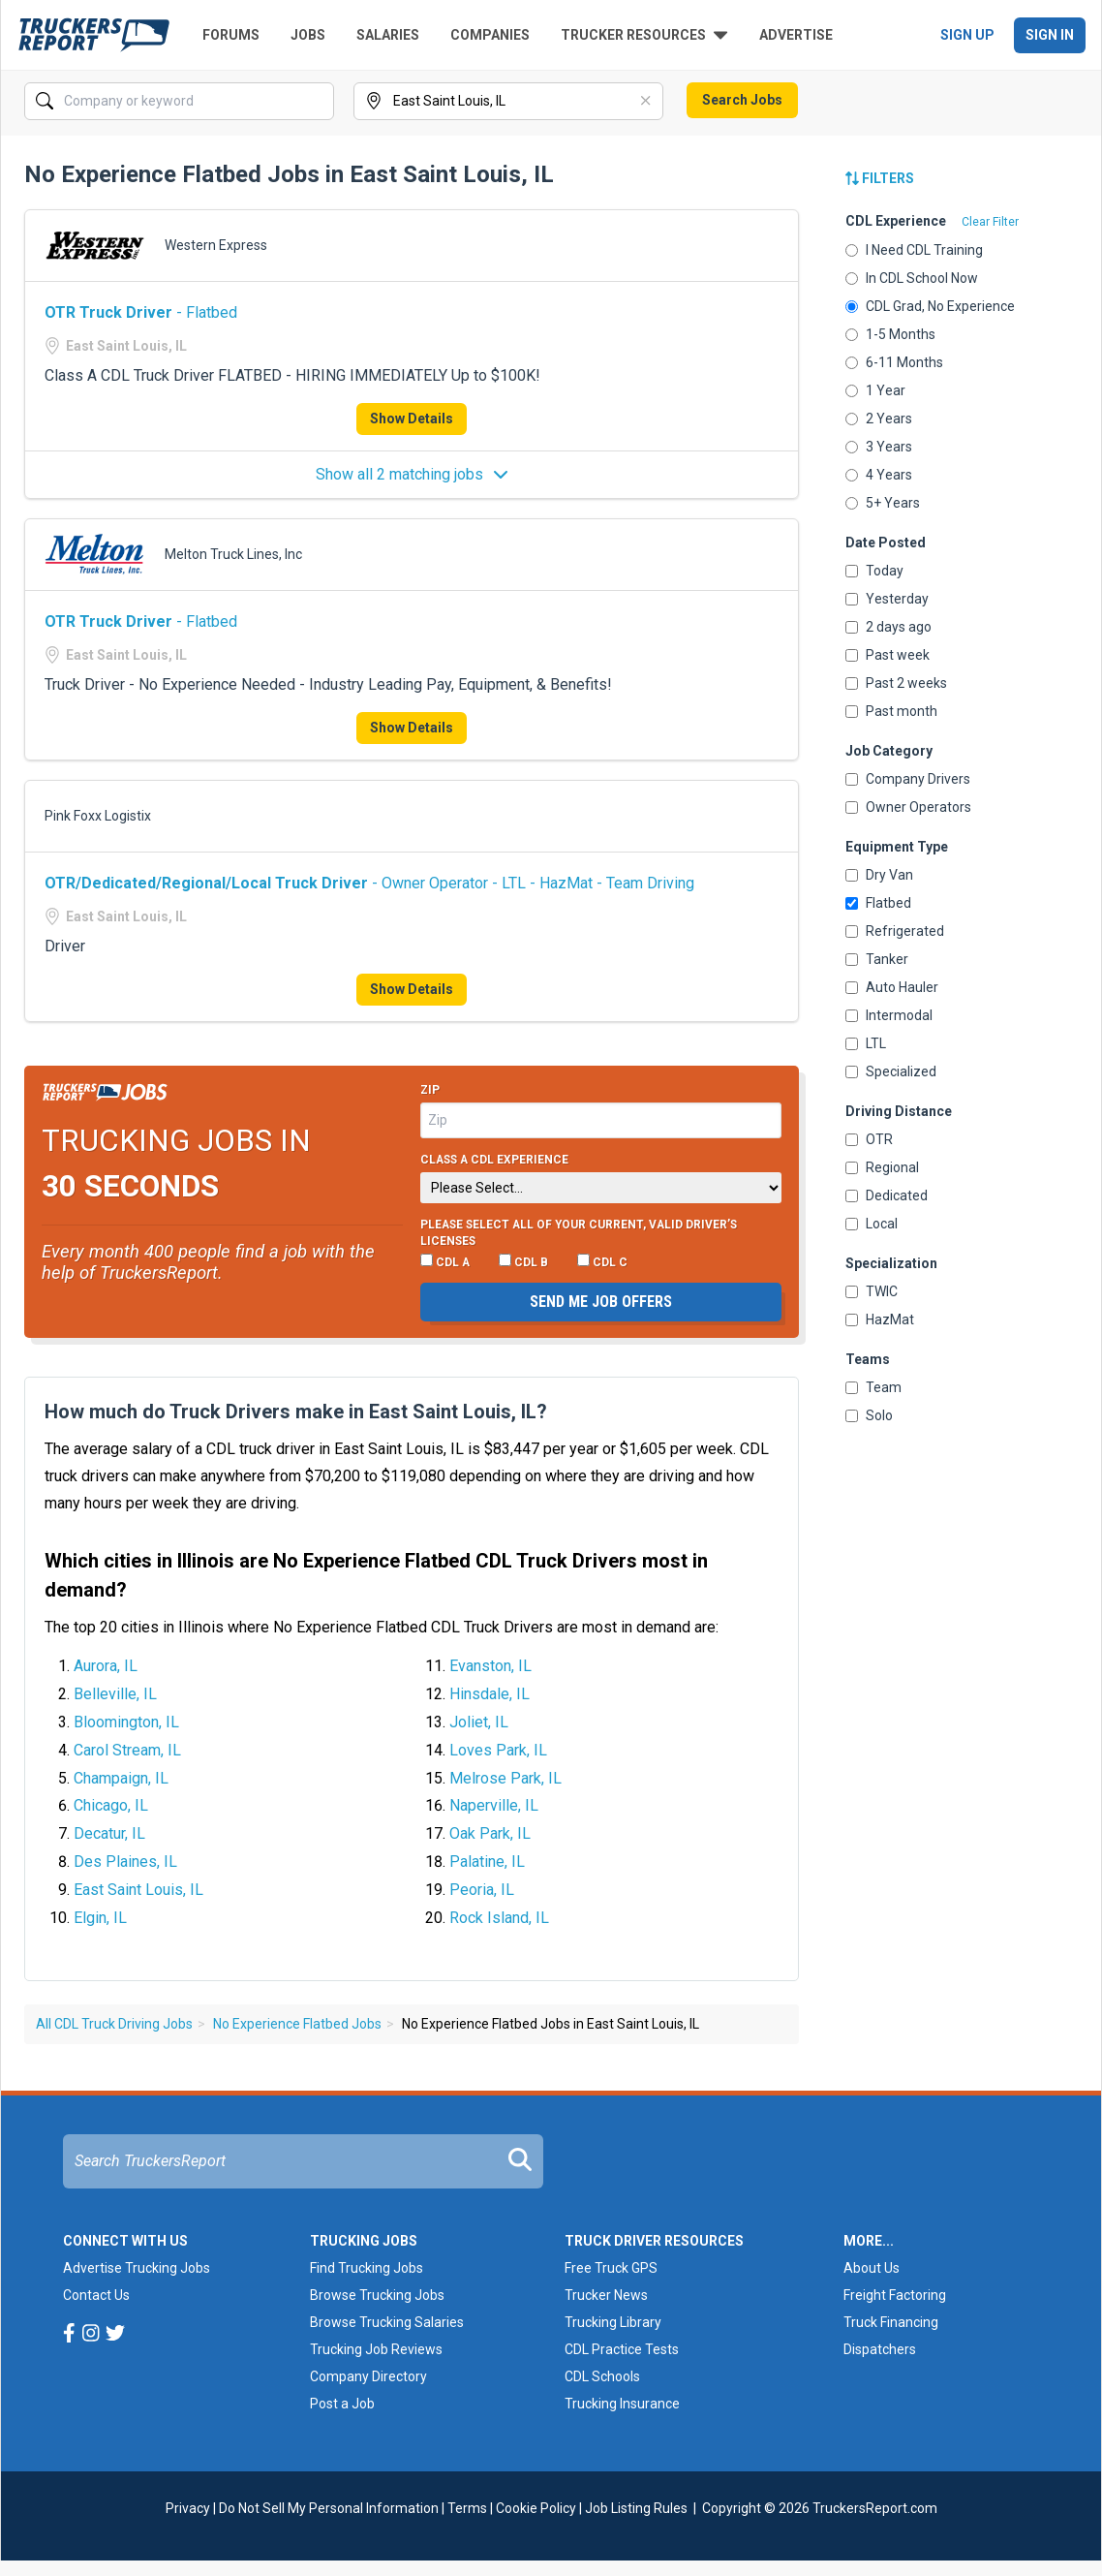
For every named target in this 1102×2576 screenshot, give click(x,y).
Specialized (890, 1071)
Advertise (796, 35)
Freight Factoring (894, 2295)
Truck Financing (890, 2322)
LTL (865, 1043)
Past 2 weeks (896, 683)
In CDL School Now (911, 278)
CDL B (523, 1261)
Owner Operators (908, 807)
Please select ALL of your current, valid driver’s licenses (578, 1233)
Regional (882, 1167)
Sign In (1049, 35)
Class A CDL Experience (494, 1159)
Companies (490, 35)
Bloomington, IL (126, 1722)
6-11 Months (894, 362)
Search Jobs (742, 100)
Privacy (188, 2508)
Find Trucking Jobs (366, 2268)
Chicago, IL (111, 1805)
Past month (891, 711)
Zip (430, 1090)
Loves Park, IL (498, 1750)
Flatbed (878, 903)
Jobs (308, 35)
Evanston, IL (490, 1666)
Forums (231, 35)
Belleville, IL (115, 1694)
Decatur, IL (109, 1833)
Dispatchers (879, 2349)
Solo (869, 1415)
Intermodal (889, 1015)
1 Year (875, 390)
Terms (467, 2508)
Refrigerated (894, 931)
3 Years (878, 446)
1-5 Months (890, 334)
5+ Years (882, 503)
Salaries (387, 35)
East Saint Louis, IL (138, 1889)
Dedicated (886, 1195)
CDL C (602, 1261)
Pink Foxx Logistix (98, 815)
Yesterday (887, 598)
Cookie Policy (536, 2508)
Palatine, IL (487, 1861)
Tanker (876, 959)
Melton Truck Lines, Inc (233, 554)
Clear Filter (990, 222)
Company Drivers (907, 779)
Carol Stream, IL (127, 1750)
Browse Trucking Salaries (387, 2322)
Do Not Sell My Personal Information (329, 2508)
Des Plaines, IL (125, 1861)
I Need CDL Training (914, 250)
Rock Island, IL (499, 1918)
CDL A (445, 1261)
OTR (869, 1139)
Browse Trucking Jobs (377, 2295)
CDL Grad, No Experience (930, 306)
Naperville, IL (493, 1805)
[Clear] (646, 101)
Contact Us (96, 2295)
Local (871, 1223)
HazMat (879, 1319)
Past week (887, 655)
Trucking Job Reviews (376, 2349)
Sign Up (967, 35)
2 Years (878, 418)
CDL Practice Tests (622, 2349)
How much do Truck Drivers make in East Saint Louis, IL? (296, 1411)
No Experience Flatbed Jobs (297, 2024)
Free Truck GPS (611, 2268)
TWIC (871, 1291)
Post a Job (342, 2403)
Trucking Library (613, 2322)
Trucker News (606, 2295)
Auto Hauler (891, 987)
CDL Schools (602, 2376)
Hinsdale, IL (489, 1694)
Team (873, 1387)
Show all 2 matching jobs (412, 474)
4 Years (878, 474)
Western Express (216, 245)
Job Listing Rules (636, 2508)
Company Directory (368, 2376)
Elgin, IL (100, 1918)
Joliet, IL (478, 1722)
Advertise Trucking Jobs (136, 2268)
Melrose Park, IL (505, 1778)
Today (874, 570)
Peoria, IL (481, 1889)
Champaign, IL (121, 1778)
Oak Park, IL (490, 1833)
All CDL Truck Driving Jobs (114, 2024)
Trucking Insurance (622, 2403)
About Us (871, 2268)
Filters (879, 178)
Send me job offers (601, 1301)
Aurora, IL (106, 1666)
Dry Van (879, 875)
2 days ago (888, 627)
